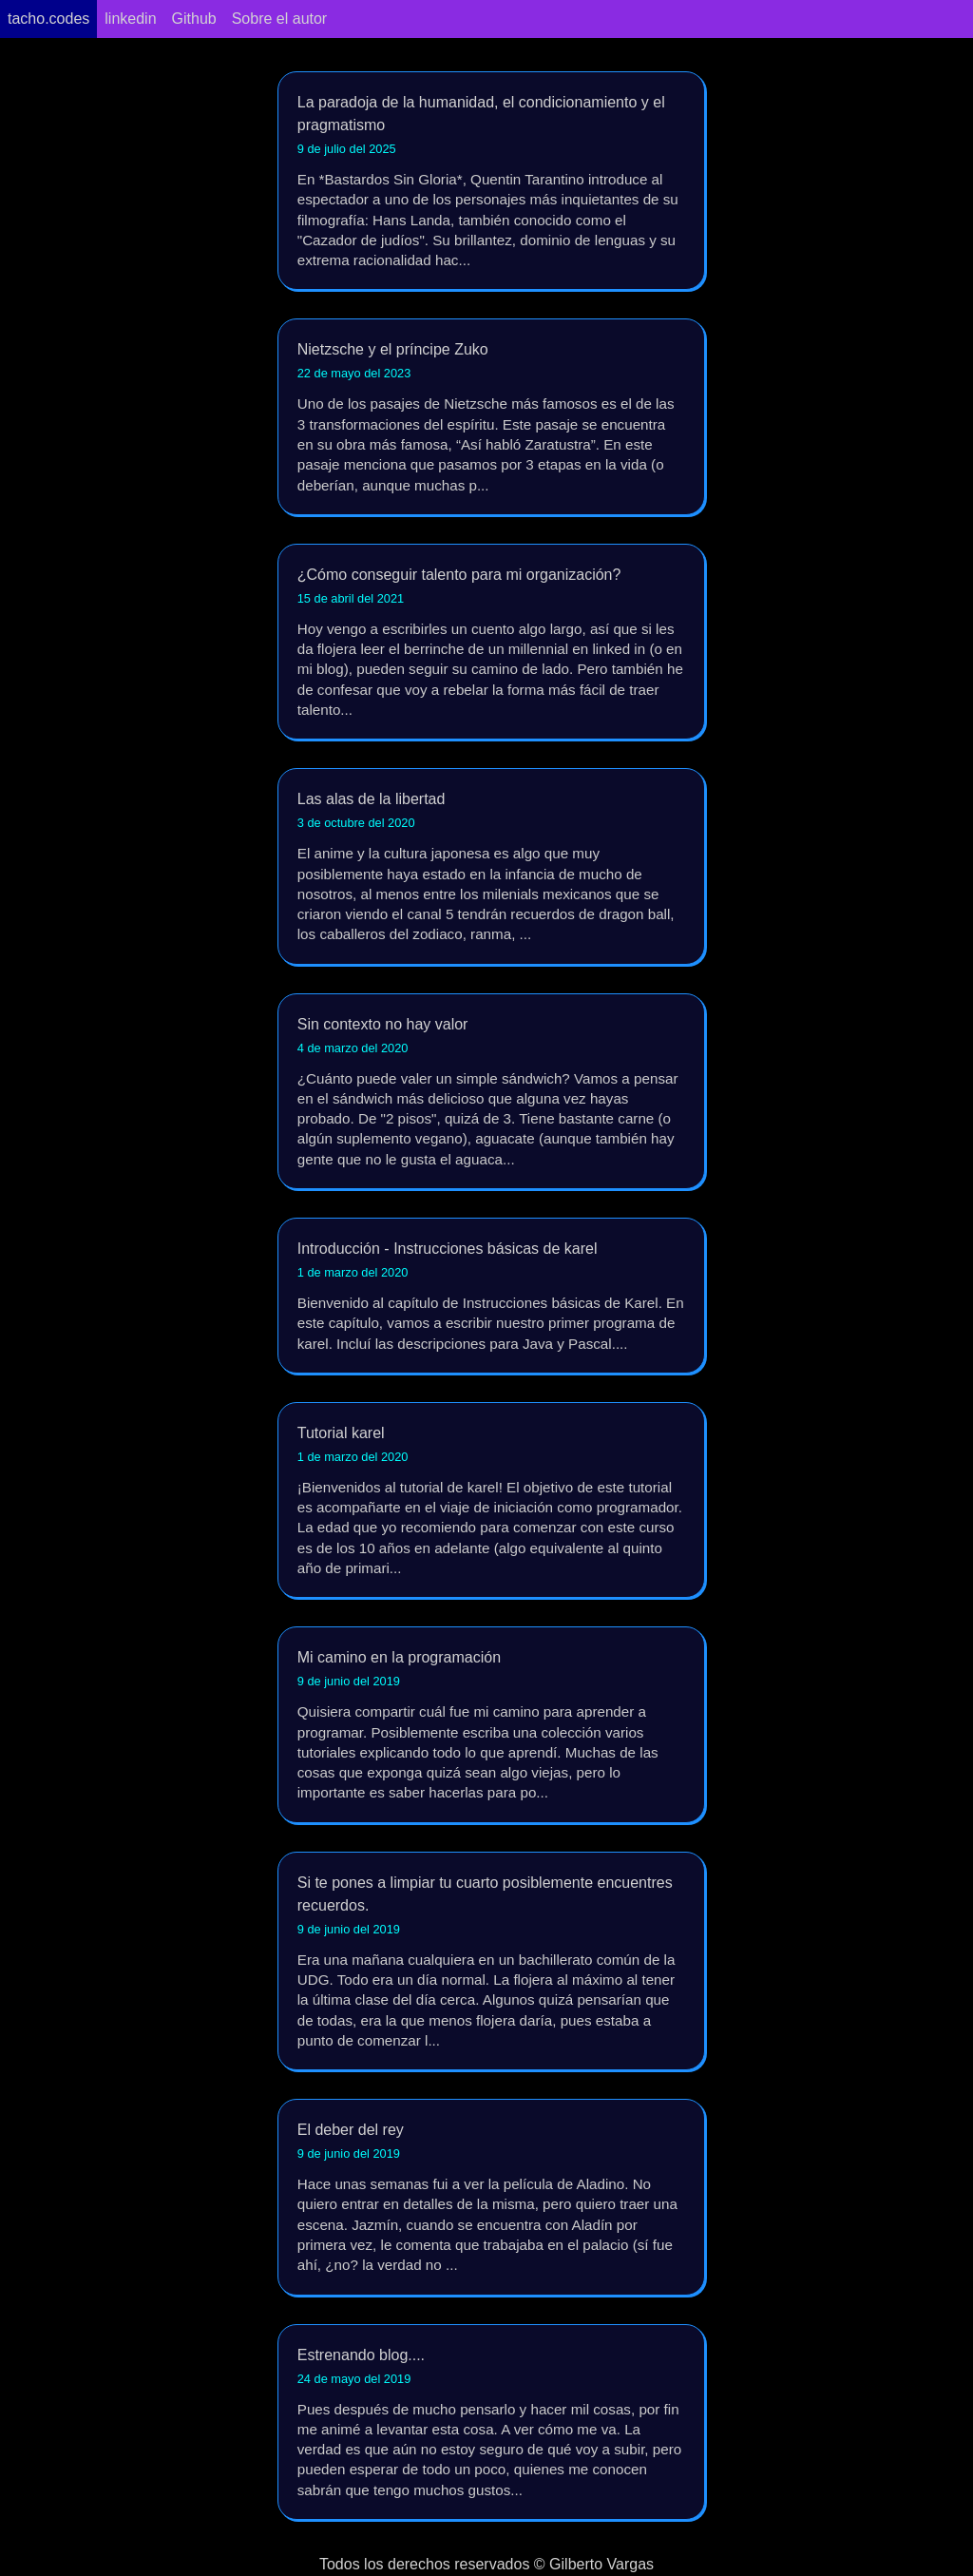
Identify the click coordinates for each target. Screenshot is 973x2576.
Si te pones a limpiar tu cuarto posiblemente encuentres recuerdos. (491, 1962)
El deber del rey (491, 2198)
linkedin (130, 18)
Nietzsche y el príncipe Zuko (491, 417)
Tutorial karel (491, 1501)
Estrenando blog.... (491, 2423)
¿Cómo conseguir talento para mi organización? (491, 643)
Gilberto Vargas (601, 2564)
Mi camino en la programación (491, 1725)
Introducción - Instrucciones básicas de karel (491, 1297)
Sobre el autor (280, 18)
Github (194, 18)
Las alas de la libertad (491, 867)
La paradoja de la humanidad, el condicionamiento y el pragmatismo (491, 182)
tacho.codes (48, 18)
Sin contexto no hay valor (491, 1092)
